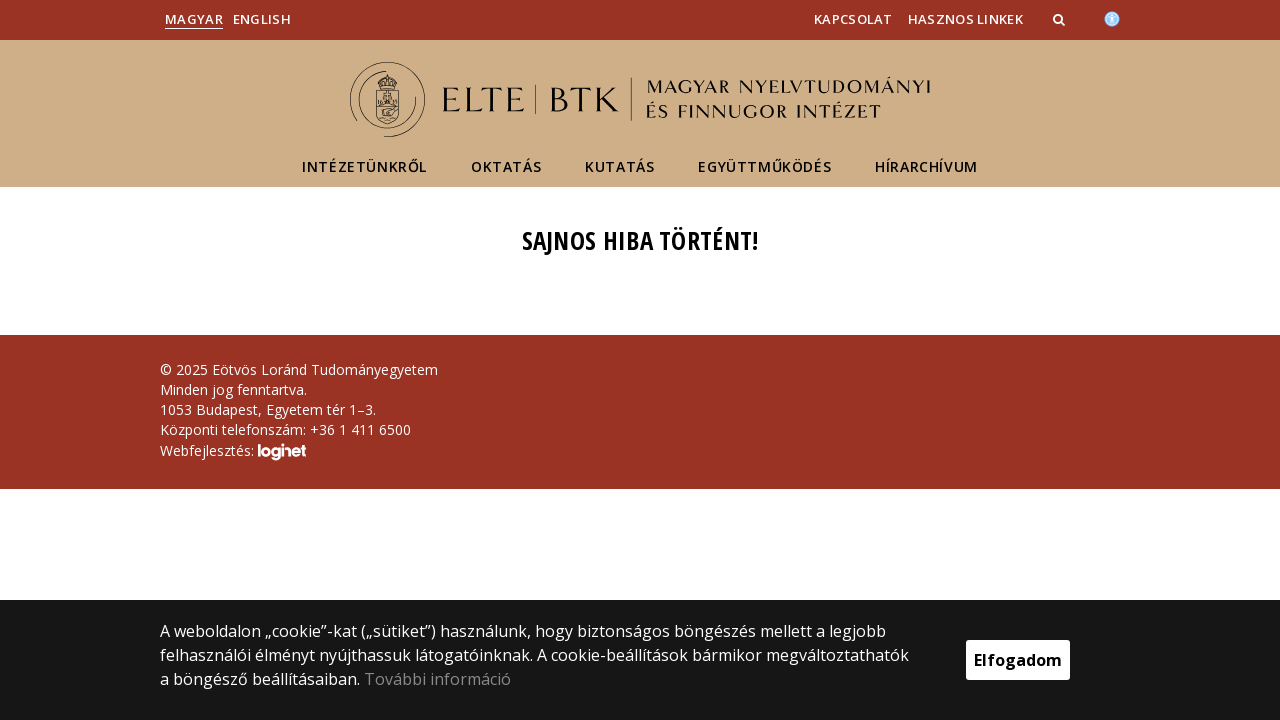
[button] (1061, 19)
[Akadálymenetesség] (1112, 17)
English (262, 19)
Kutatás (619, 166)
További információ (437, 679)
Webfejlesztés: (233, 452)
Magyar (194, 19)
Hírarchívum (926, 166)
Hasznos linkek (965, 19)
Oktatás (506, 166)
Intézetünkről (364, 166)
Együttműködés (764, 166)
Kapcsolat (853, 19)
